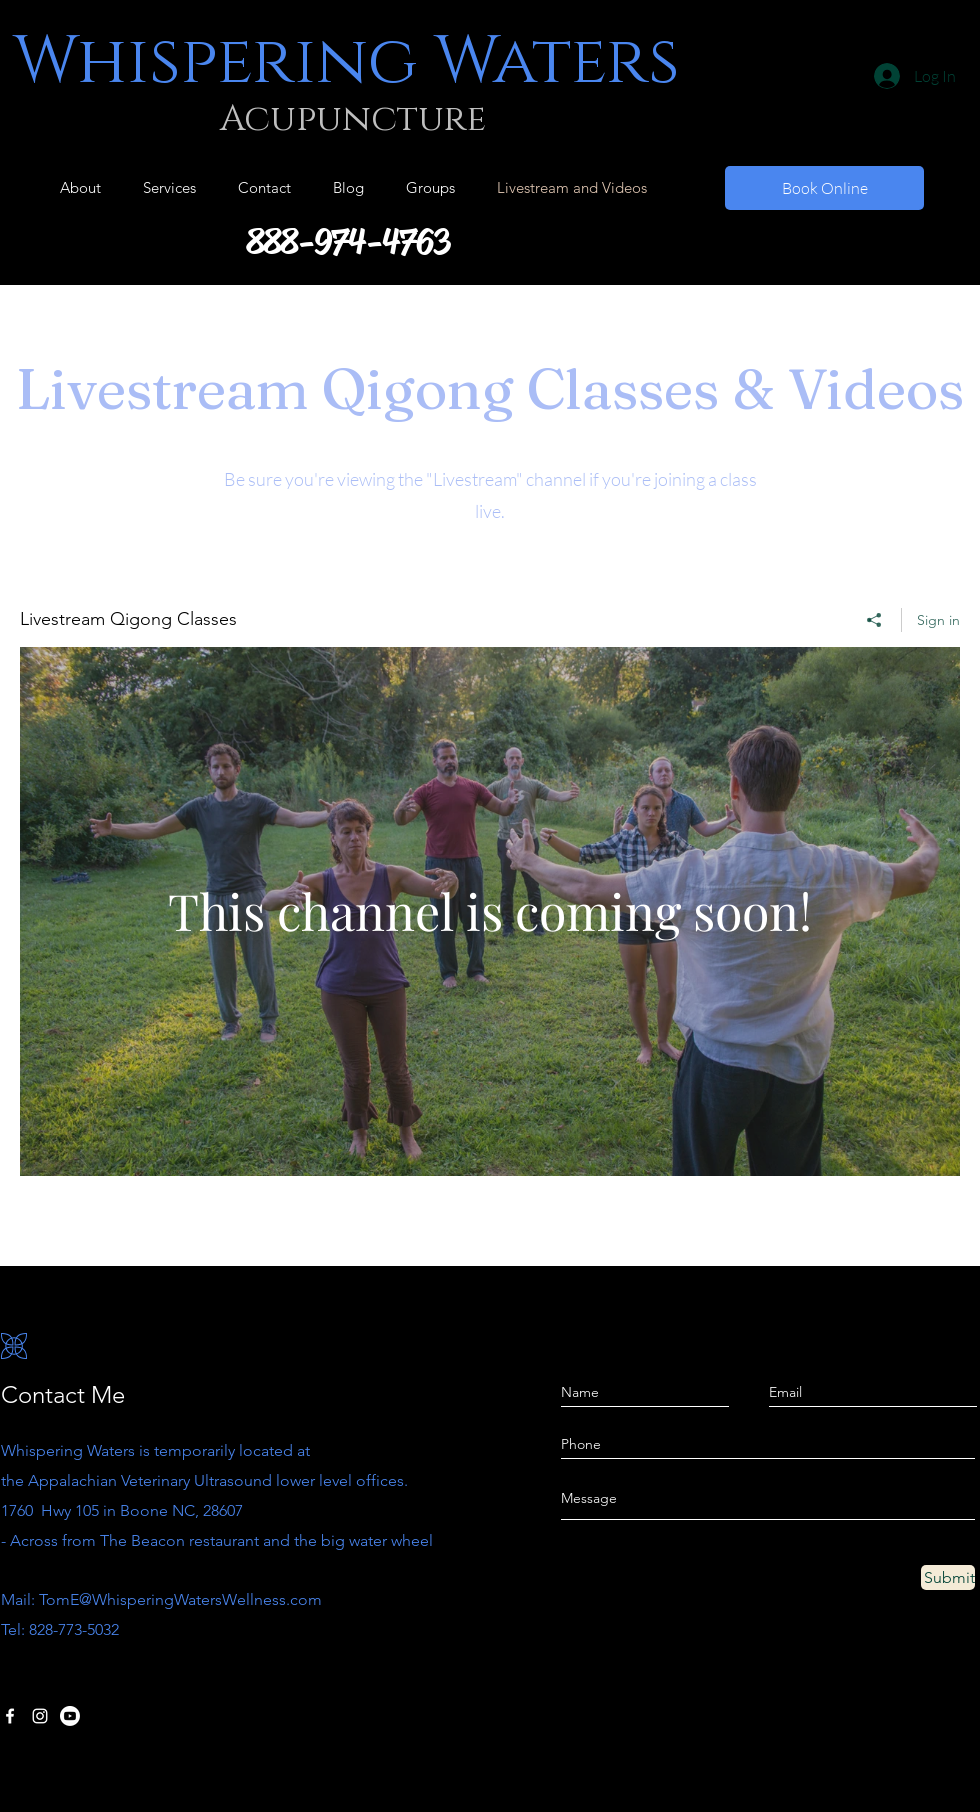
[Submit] (948, 1577)
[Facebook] (10, 1716)
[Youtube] (70, 1716)
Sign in (938, 620)
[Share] (874, 620)
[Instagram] (40, 1716)
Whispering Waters (346, 62)
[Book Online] (824, 188)
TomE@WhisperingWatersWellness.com (180, 1599)
